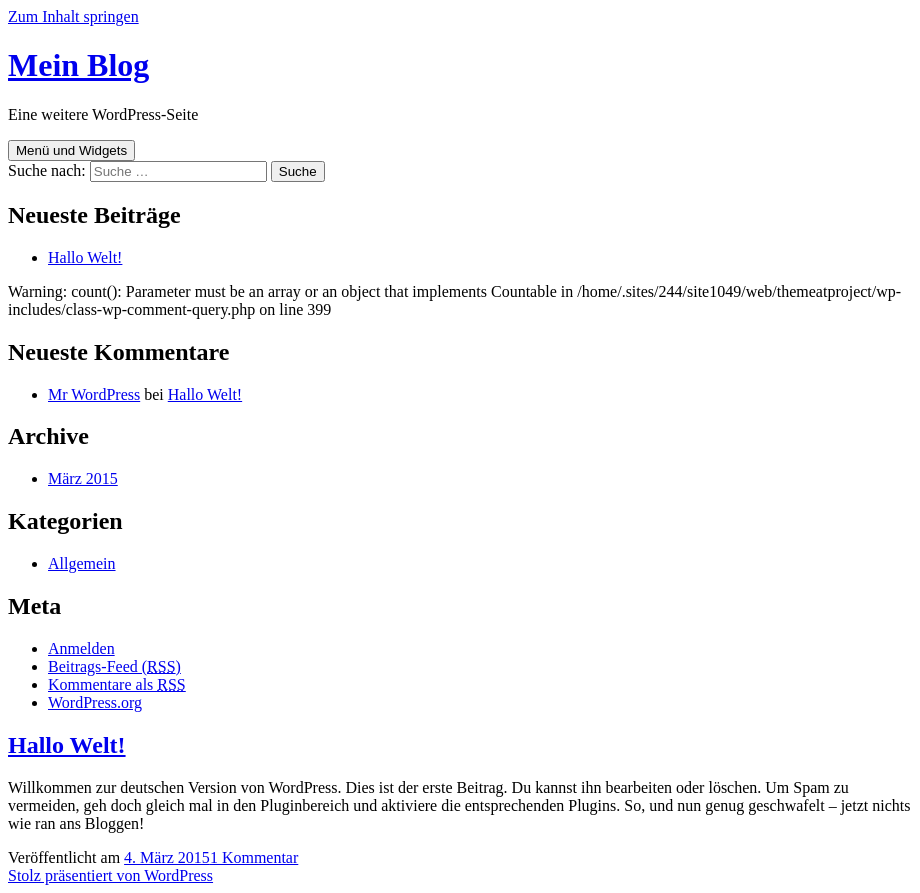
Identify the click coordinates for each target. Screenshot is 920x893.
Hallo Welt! (85, 257)
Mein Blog (78, 65)
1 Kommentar (254, 857)
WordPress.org (95, 702)
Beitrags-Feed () (114, 666)
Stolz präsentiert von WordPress (110, 875)
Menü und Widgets (71, 150)
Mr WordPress (94, 394)
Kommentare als (117, 684)
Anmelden (81, 648)
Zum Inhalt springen (73, 16)
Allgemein (82, 563)
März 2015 (83, 478)
